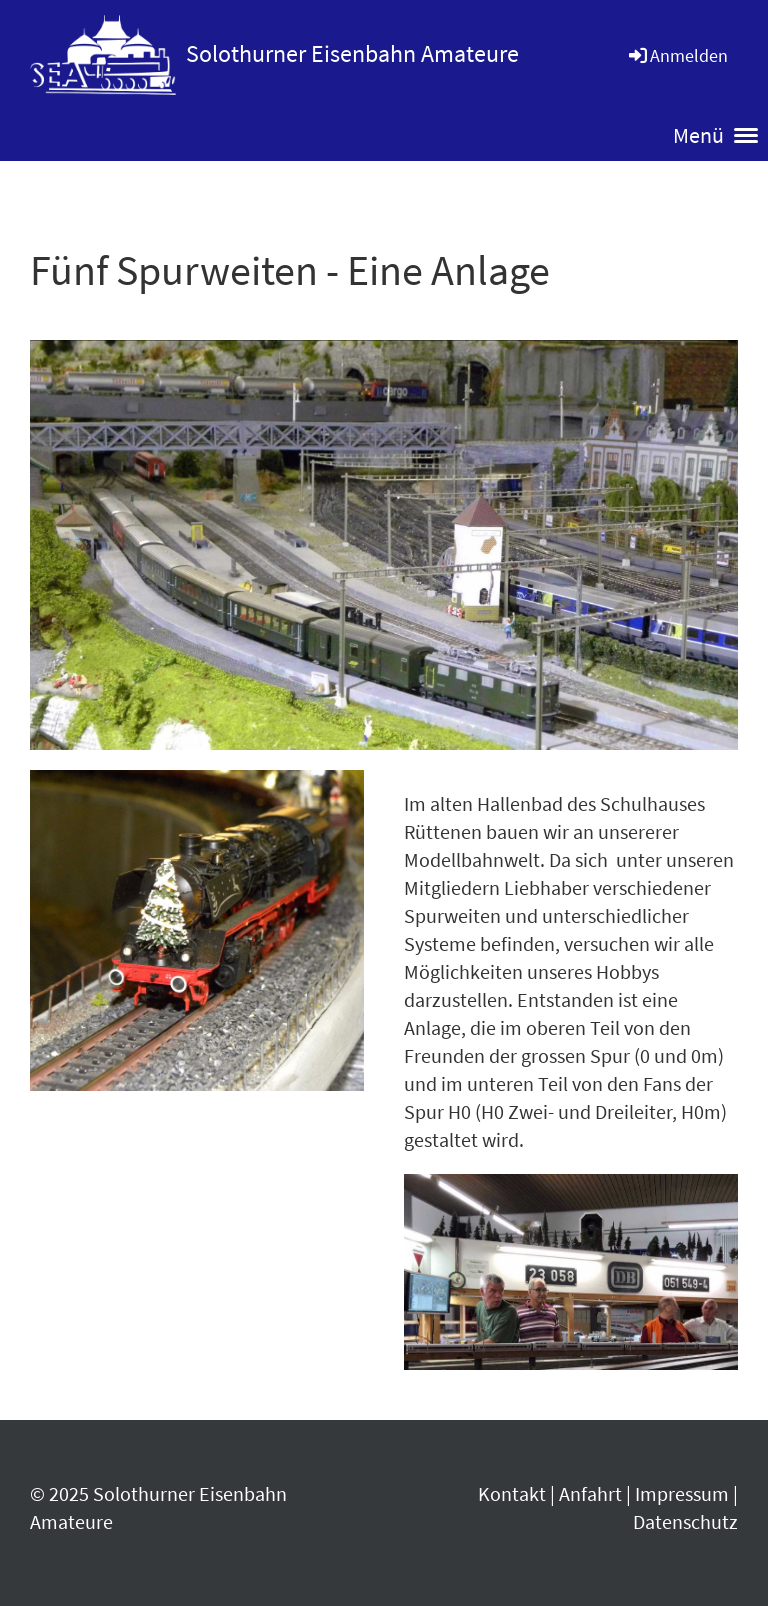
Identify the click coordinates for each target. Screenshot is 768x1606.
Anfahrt (590, 1493)
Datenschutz (685, 1521)
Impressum (682, 1493)
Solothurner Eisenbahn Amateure (352, 53)
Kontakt (512, 1493)
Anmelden (677, 55)
